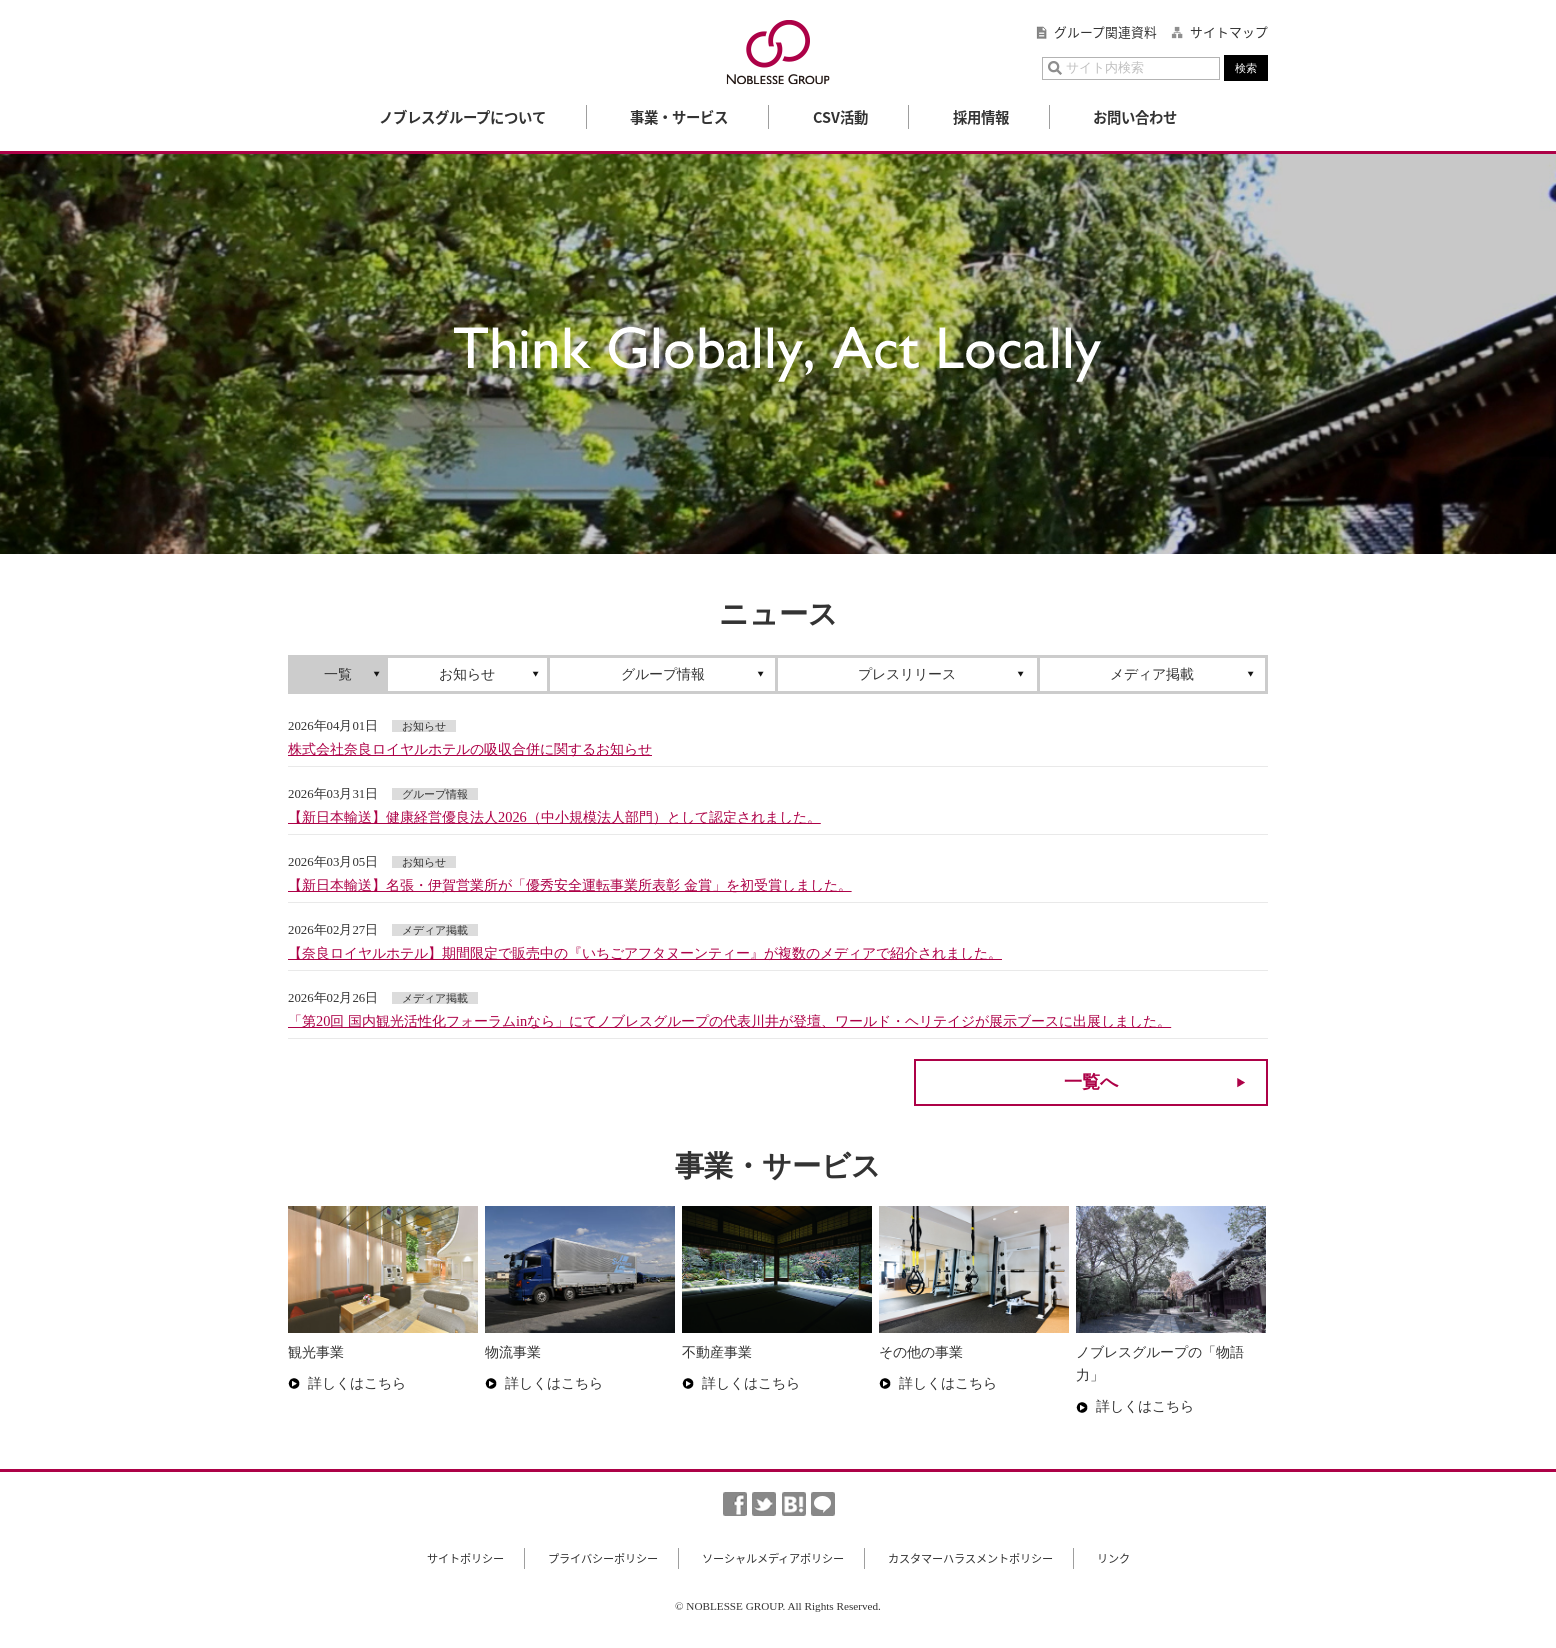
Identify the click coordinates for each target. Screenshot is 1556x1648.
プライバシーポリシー (603, 1558)
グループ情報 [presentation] (663, 674)
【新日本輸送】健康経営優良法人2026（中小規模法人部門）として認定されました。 (554, 817)
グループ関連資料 (1105, 32)
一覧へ (1091, 1082)
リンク (1113, 1558)
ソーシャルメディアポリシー (773, 1558)
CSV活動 (840, 117)
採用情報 (981, 117)
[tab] (339, 674)
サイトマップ (1229, 32)
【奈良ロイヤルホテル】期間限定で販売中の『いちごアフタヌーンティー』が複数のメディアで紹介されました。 (645, 953)
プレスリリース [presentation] (907, 674)
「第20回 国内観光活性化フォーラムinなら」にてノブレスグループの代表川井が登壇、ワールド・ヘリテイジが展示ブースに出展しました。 (729, 1021)
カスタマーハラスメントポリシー (970, 1558)
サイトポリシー (465, 1558)
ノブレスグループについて (462, 117)
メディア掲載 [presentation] (1152, 674)
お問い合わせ (1135, 117)
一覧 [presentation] (338, 674)
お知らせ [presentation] (467, 674)
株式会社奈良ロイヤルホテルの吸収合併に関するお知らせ (470, 749)
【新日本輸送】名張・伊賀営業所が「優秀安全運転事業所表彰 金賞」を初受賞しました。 (570, 885)
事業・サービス (679, 117)
